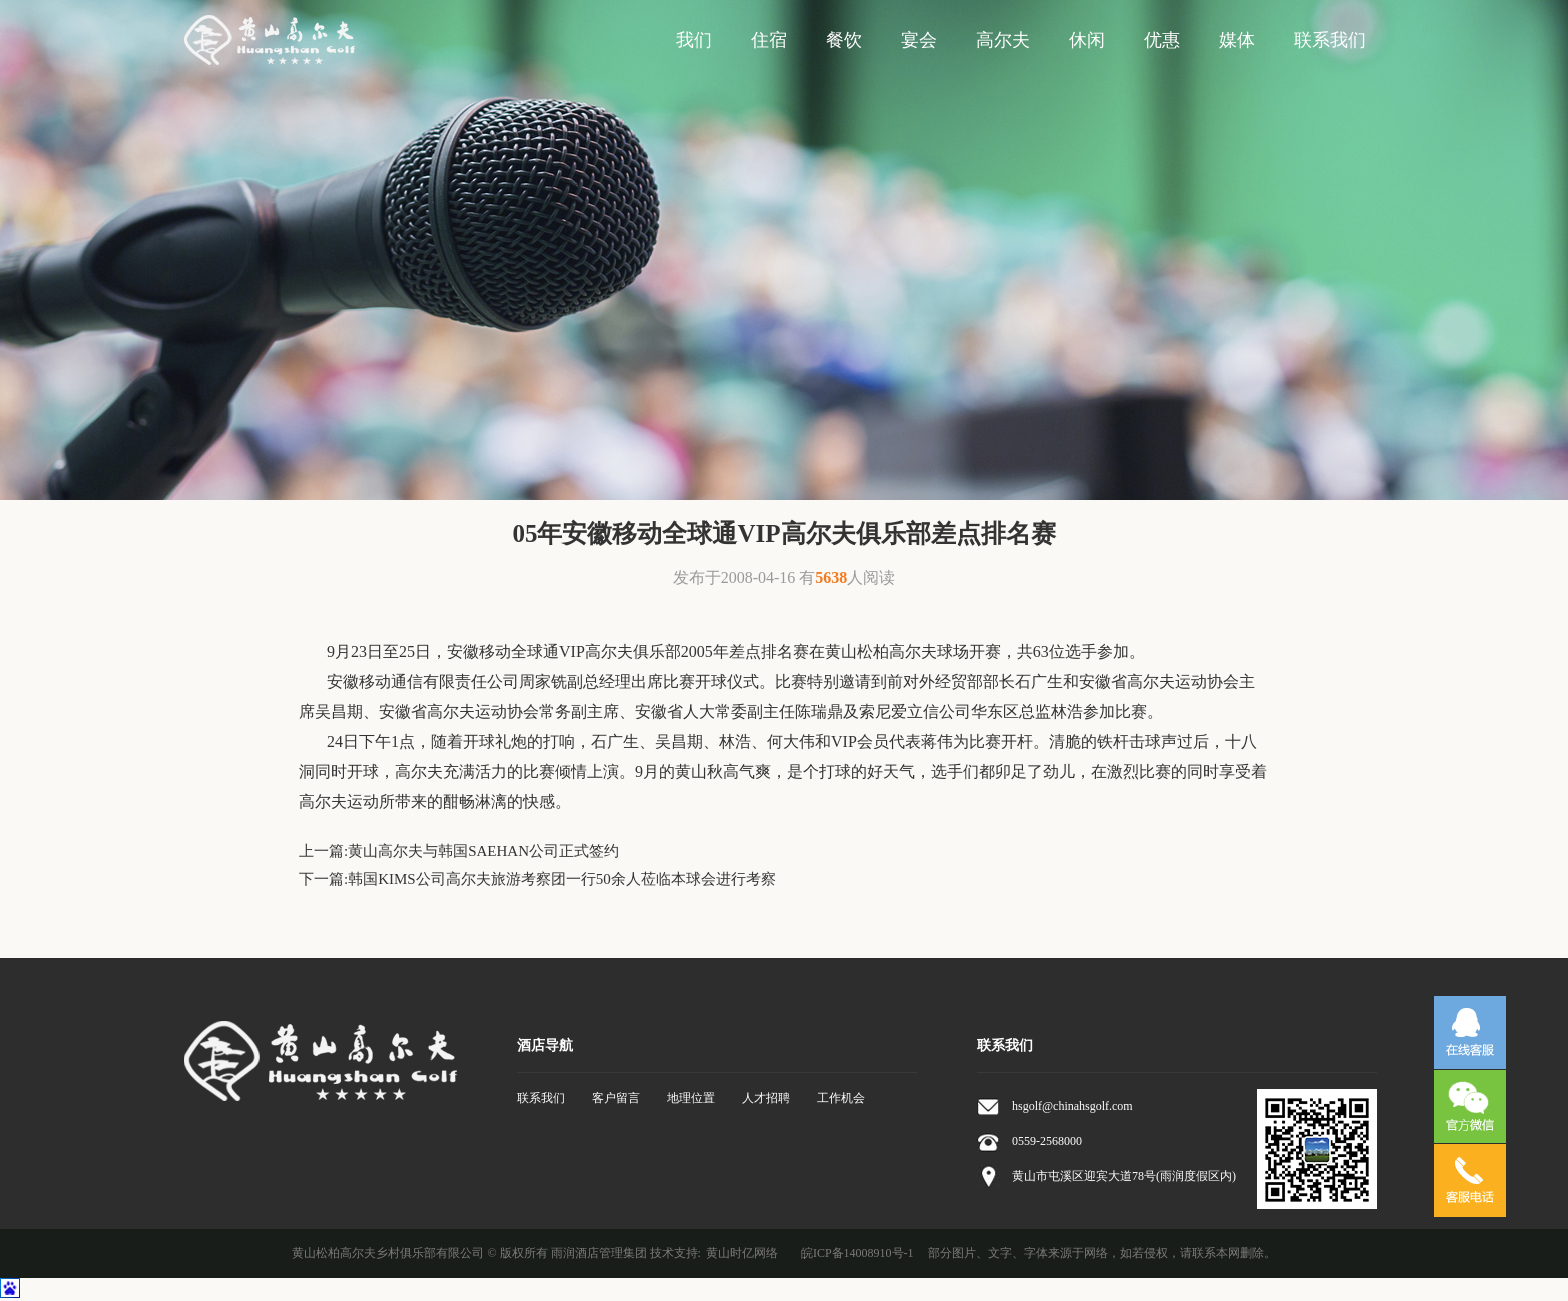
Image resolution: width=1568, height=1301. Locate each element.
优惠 (1162, 40)
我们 (694, 40)
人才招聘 (766, 1098)
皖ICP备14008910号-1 (857, 1253)
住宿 (769, 40)
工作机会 (841, 1098)
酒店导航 (545, 1045)
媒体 (1237, 40)
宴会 (919, 40)
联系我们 (1330, 40)
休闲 (1087, 40)
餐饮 (844, 40)
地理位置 (691, 1098)
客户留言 (616, 1098)
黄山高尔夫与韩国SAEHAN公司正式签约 (483, 851)
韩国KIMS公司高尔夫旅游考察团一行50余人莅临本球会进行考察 (562, 879)
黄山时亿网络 (742, 1253)
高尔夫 (1003, 40)
